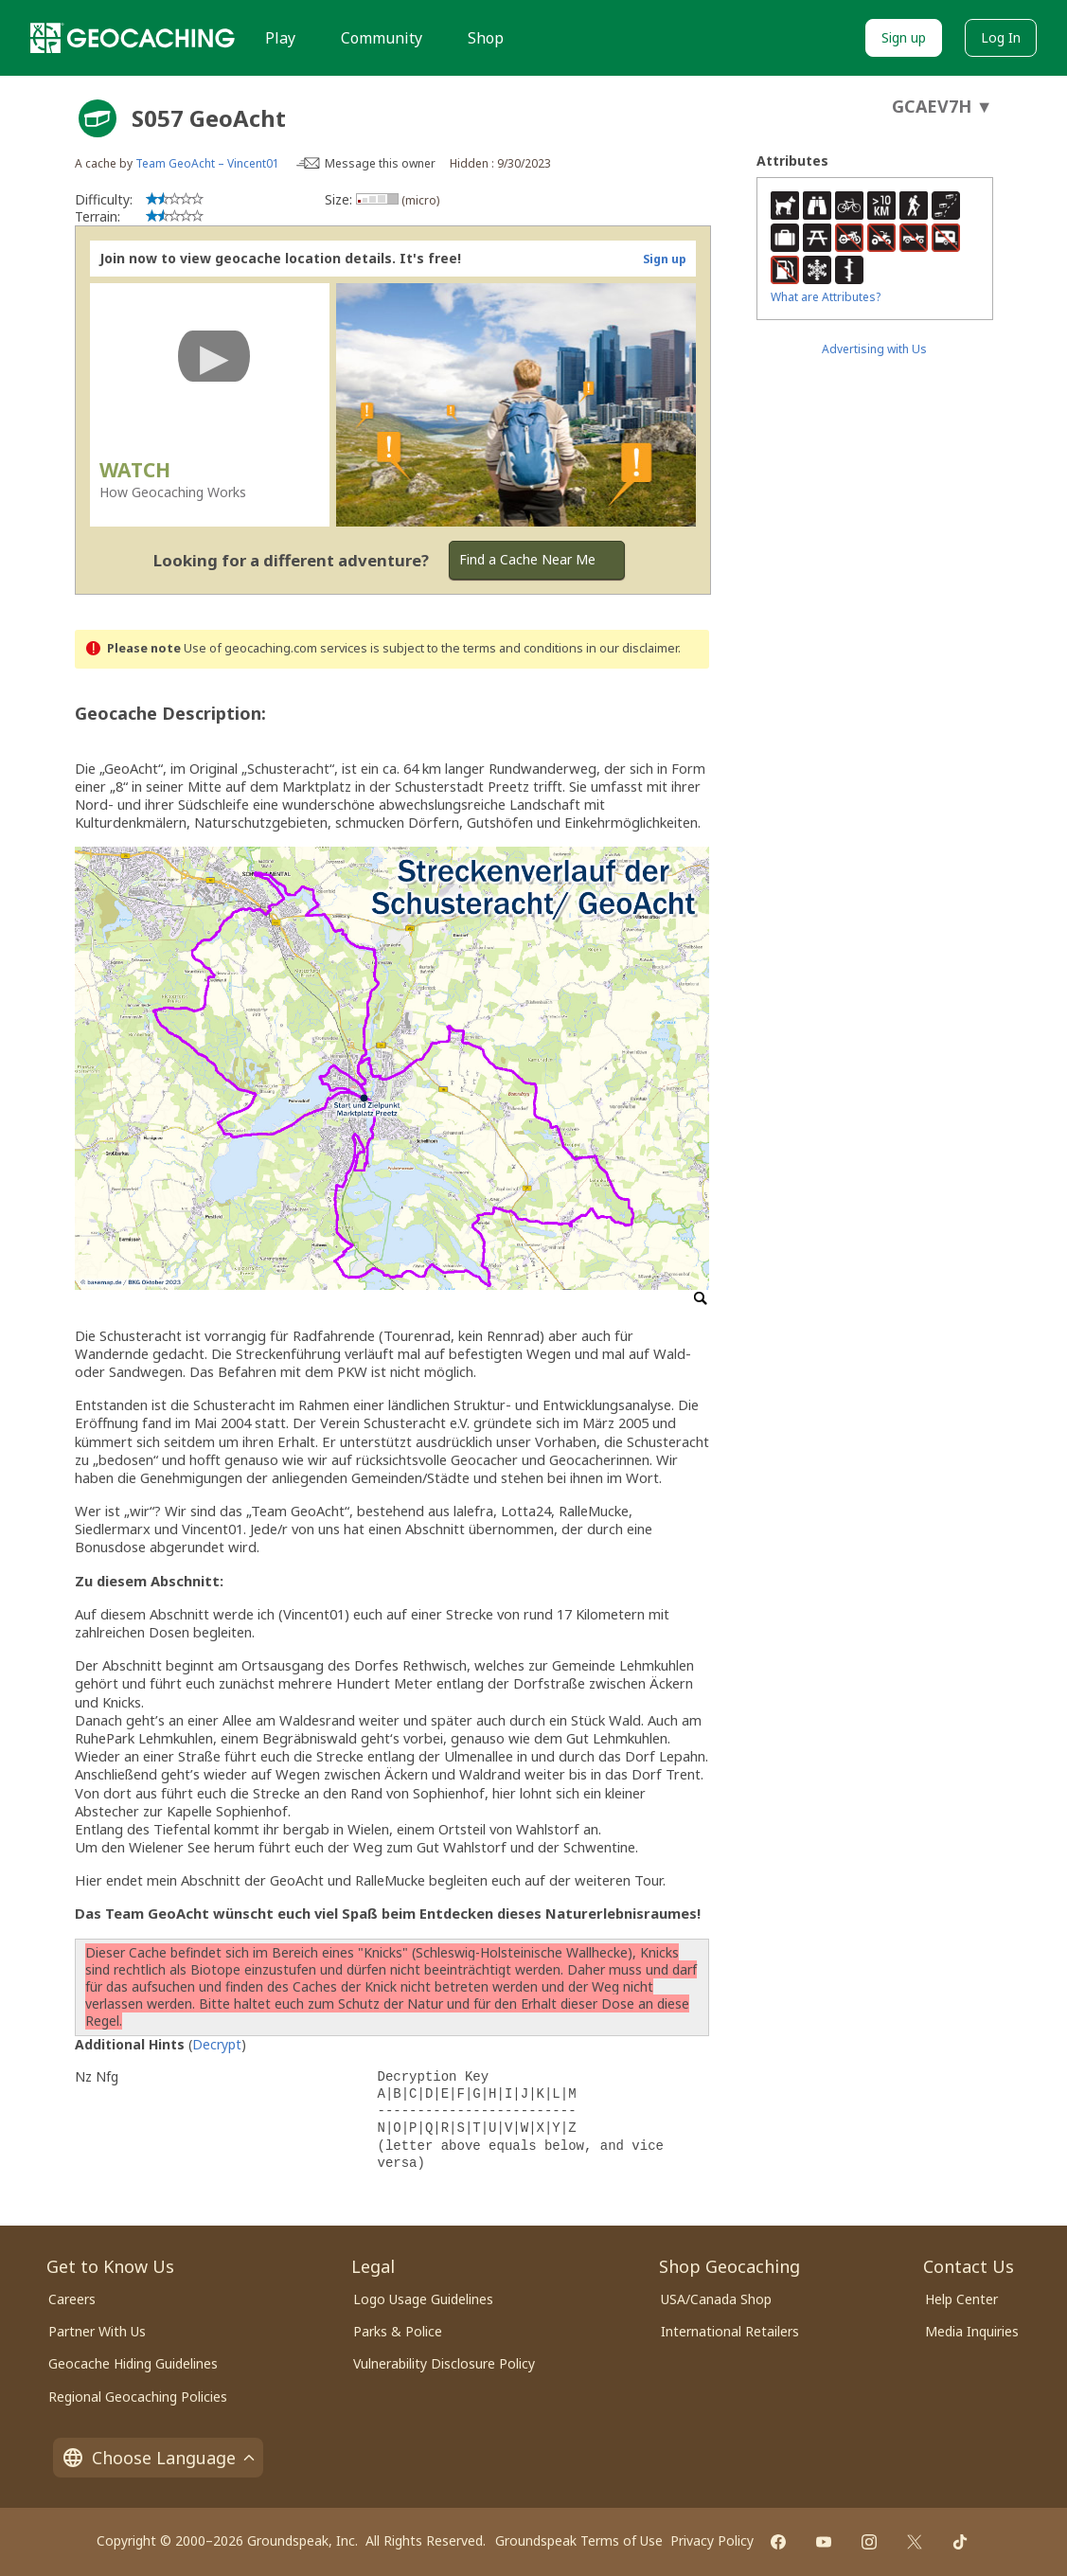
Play (280, 37)
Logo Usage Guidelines (423, 2299)
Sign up (903, 37)
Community (381, 37)
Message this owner (380, 163)
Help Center (961, 2299)
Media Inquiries (972, 2331)
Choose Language (158, 2457)
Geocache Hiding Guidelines (133, 2363)
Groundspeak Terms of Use (579, 2540)
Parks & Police (397, 2331)
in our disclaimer (632, 648)
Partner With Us (97, 2331)
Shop (486, 37)
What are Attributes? (825, 297)
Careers (72, 2299)
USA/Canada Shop (716, 2299)
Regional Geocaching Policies (137, 2397)
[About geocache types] (97, 118)
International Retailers (730, 2331)
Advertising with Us (874, 349)
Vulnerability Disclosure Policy (444, 2363)
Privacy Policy (712, 2540)
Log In (1001, 37)
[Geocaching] (132, 38)
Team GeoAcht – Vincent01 (207, 163)
